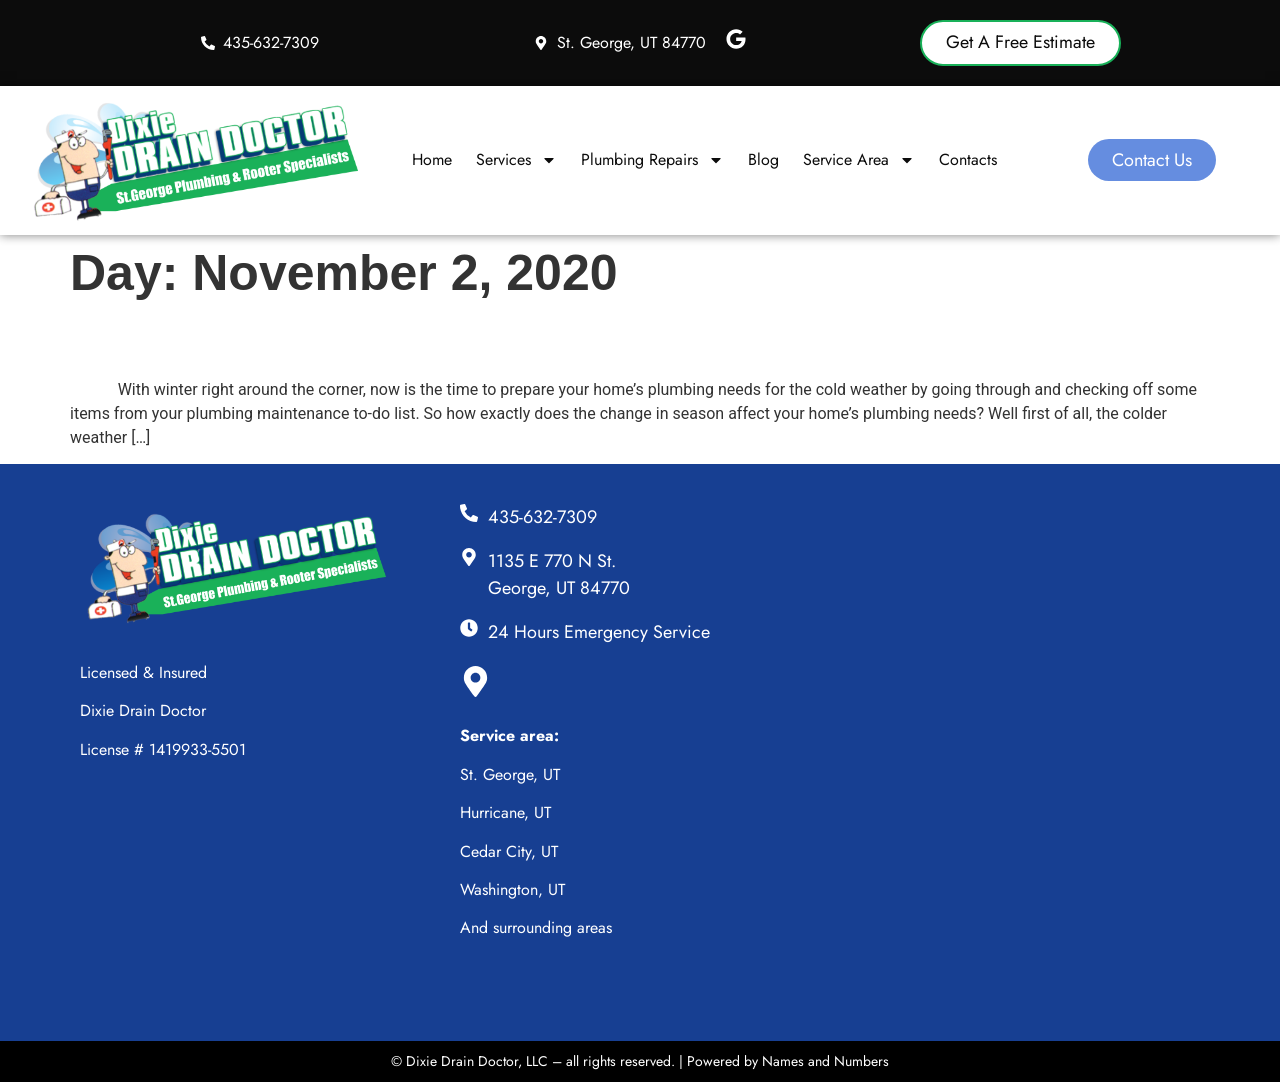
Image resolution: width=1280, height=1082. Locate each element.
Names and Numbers (825, 1061)
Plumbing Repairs (652, 160)
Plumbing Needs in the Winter (308, 340)
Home (432, 159)
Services (516, 160)
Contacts (968, 159)
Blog (763, 159)
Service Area (859, 160)
